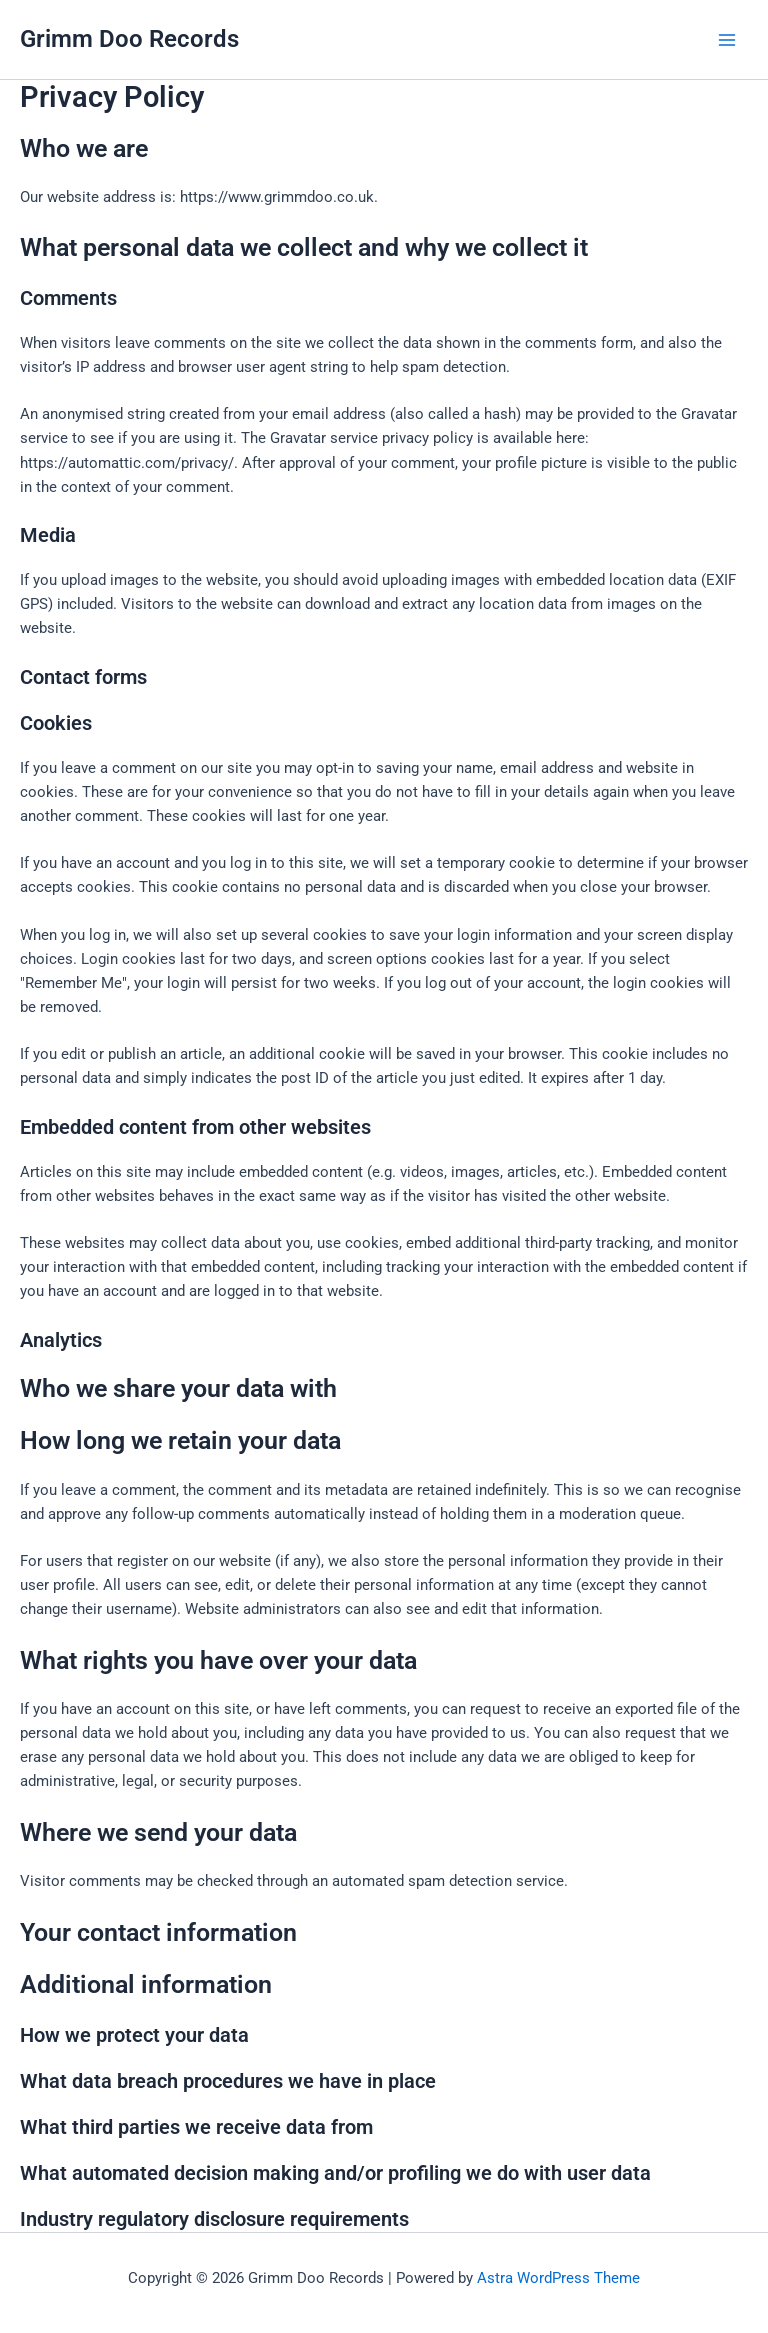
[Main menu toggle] (727, 40)
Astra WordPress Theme (558, 2278)
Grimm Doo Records (129, 39)
